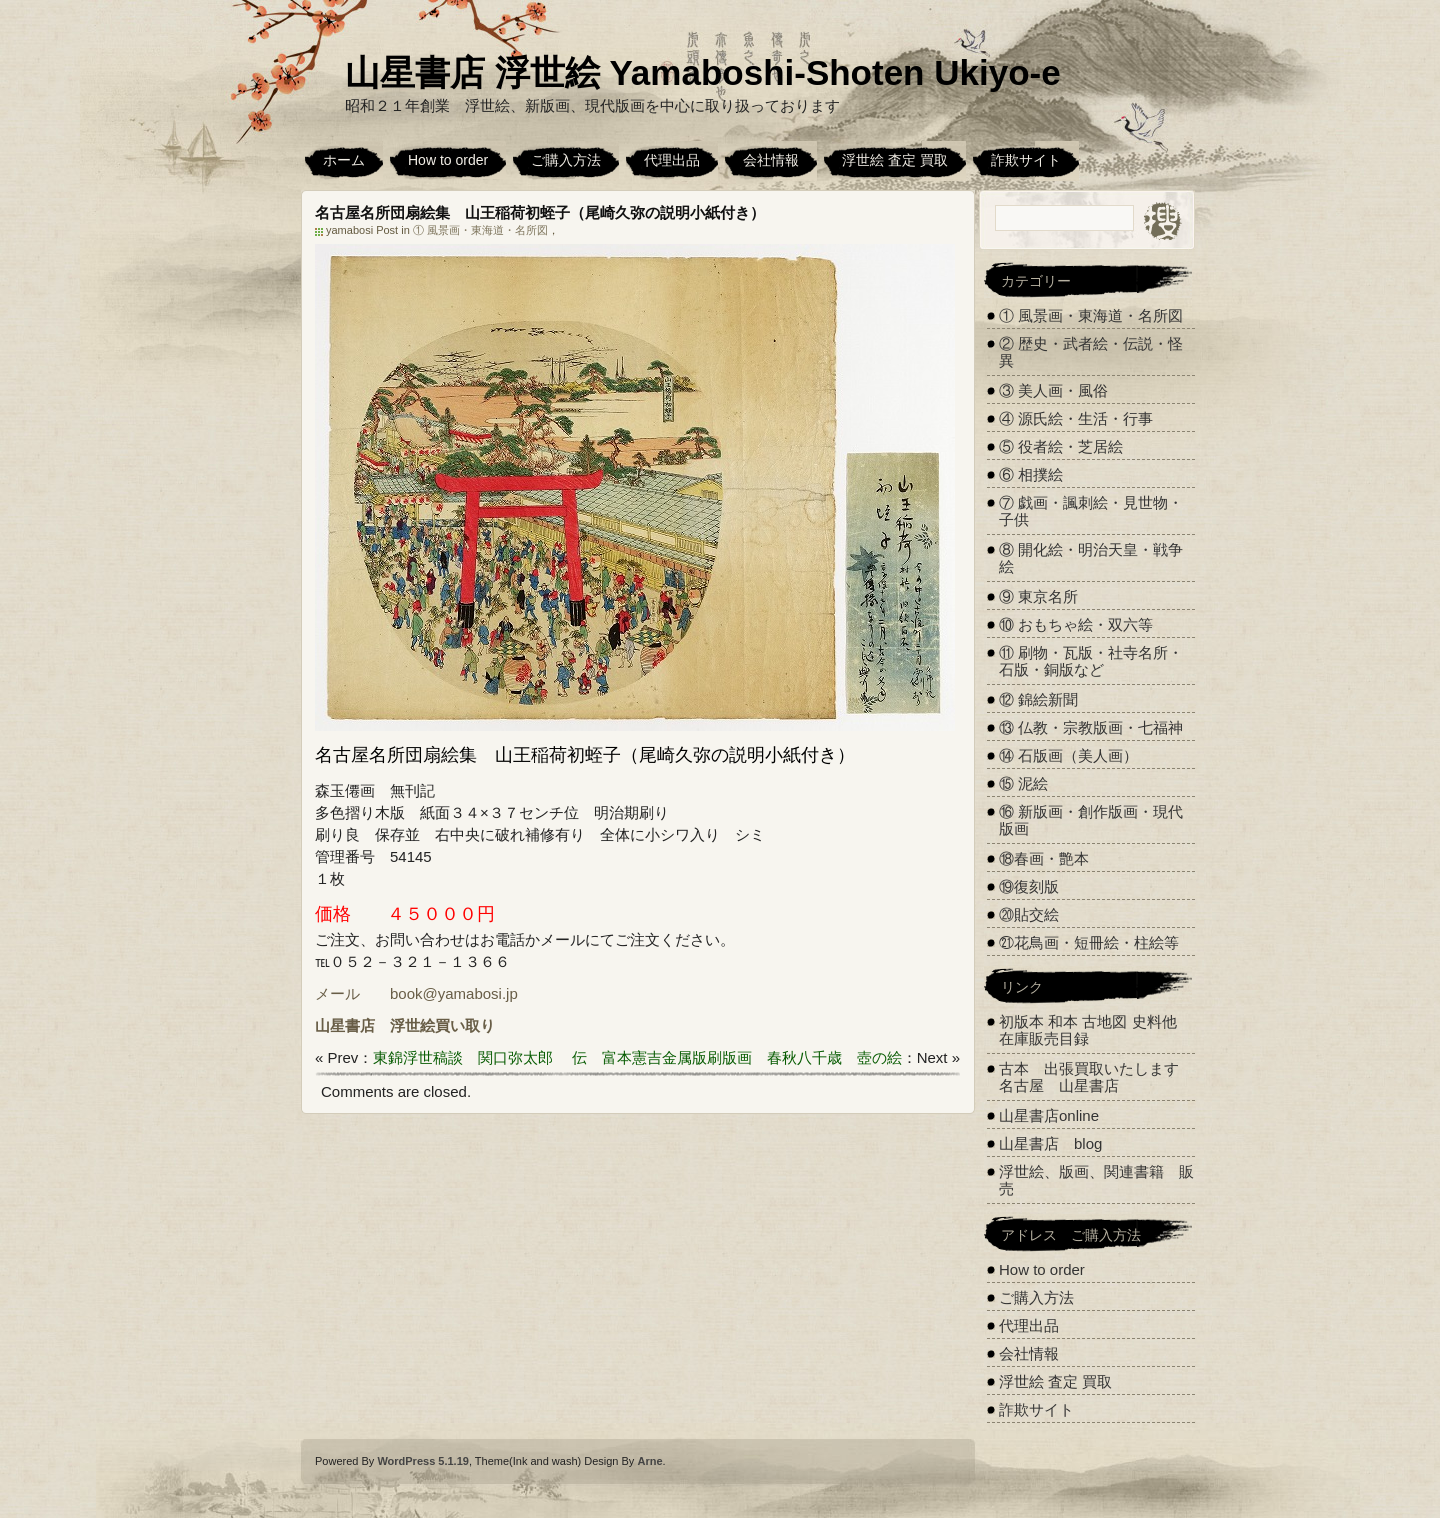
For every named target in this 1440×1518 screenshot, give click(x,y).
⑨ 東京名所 (1038, 596)
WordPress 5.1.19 (423, 1461)
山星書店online (1049, 1115)
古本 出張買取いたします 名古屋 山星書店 (1096, 1077)
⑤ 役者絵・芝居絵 (1061, 446)
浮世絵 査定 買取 (895, 160)
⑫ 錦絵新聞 (1038, 699)
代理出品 (672, 160)
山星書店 (345, 1025)
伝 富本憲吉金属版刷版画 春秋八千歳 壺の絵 (737, 1057)
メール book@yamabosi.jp (416, 993)
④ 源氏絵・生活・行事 (1076, 418)
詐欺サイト (1026, 160)
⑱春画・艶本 (1044, 858)
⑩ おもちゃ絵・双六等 (1076, 624)
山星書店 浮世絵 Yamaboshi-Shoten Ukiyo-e (703, 72)
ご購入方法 (566, 160)
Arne (649, 1461)
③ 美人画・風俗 (1053, 390)
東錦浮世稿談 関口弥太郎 (463, 1057)
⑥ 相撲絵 (1031, 474)
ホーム (344, 160)
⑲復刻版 (1029, 886)
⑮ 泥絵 (1023, 783)
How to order (448, 160)
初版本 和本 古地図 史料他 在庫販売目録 (1088, 1030)
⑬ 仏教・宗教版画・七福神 (1091, 727)
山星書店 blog (1050, 1143)
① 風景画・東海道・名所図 (480, 230)
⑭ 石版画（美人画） (1068, 755)
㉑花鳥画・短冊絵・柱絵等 (1089, 942)
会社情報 (771, 160)
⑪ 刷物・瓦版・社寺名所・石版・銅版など (1091, 661)
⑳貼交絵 (1029, 914)
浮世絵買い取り (442, 1025)
